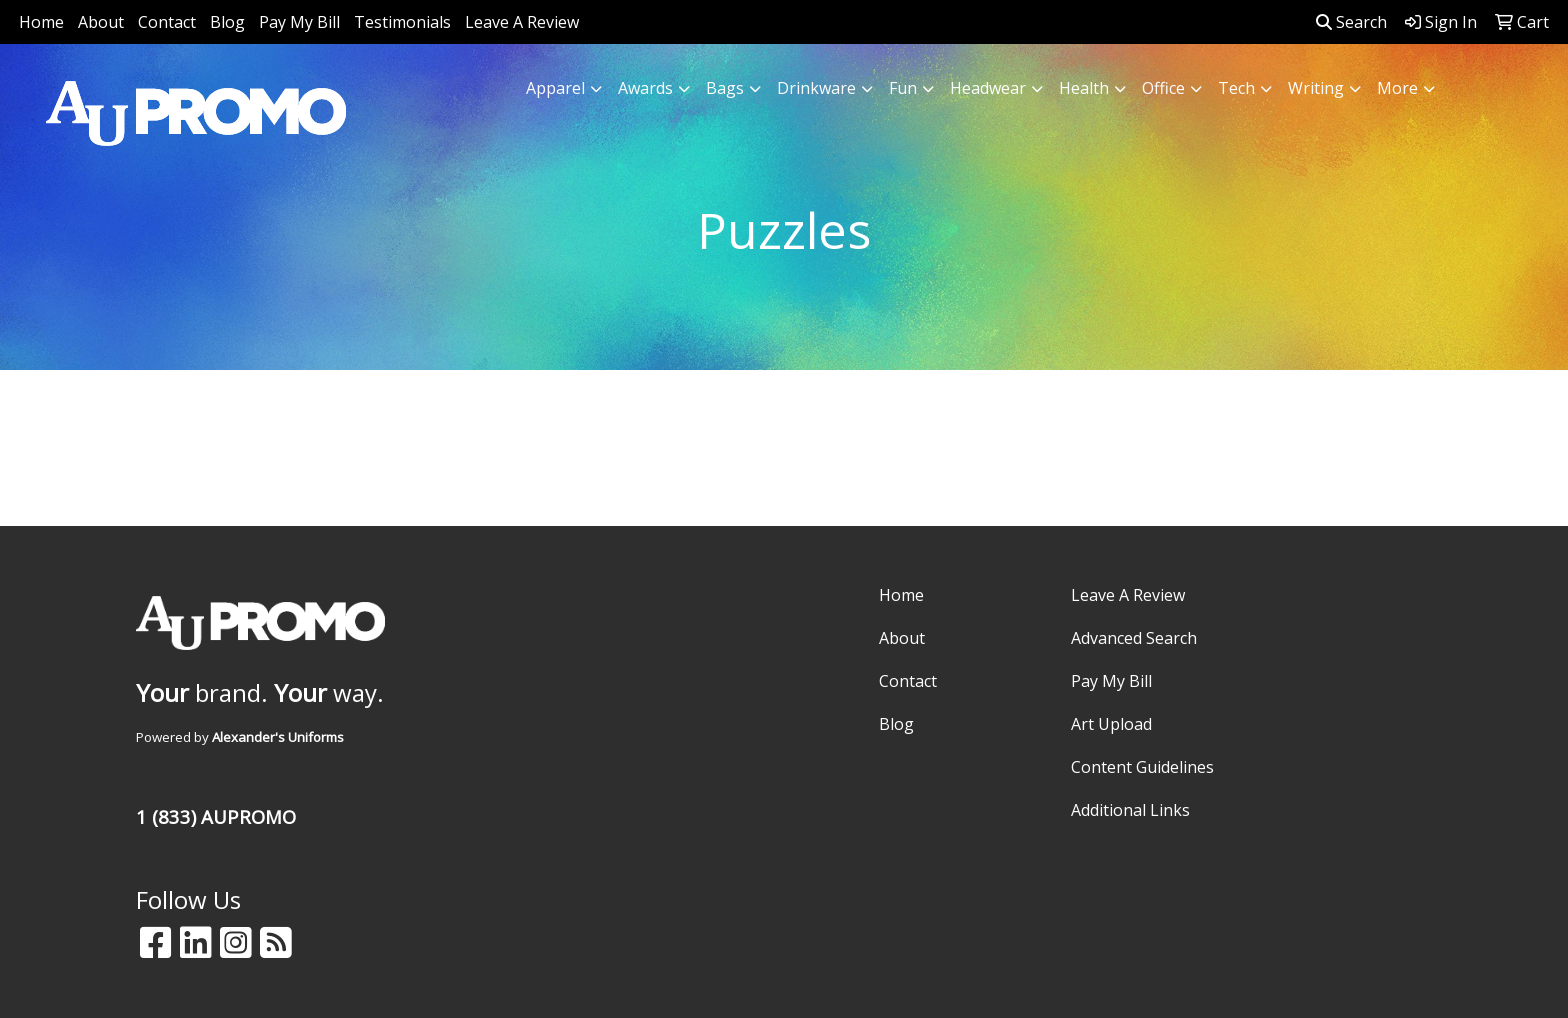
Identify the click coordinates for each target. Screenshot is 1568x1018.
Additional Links (1130, 810)
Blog (227, 22)
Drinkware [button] (816, 88)
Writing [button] (1316, 88)
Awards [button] (645, 88)
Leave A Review (522, 22)
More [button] (1397, 88)
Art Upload (1111, 724)
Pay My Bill (299, 22)
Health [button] (1084, 88)
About (101, 22)
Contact (167, 22)
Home (41, 22)
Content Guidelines (1142, 767)
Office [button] (1163, 88)
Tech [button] (1236, 88)
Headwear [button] (988, 88)
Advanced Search (1134, 638)
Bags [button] (725, 88)
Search (1351, 22)
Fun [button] (903, 88)
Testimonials (402, 22)
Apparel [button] (555, 88)
